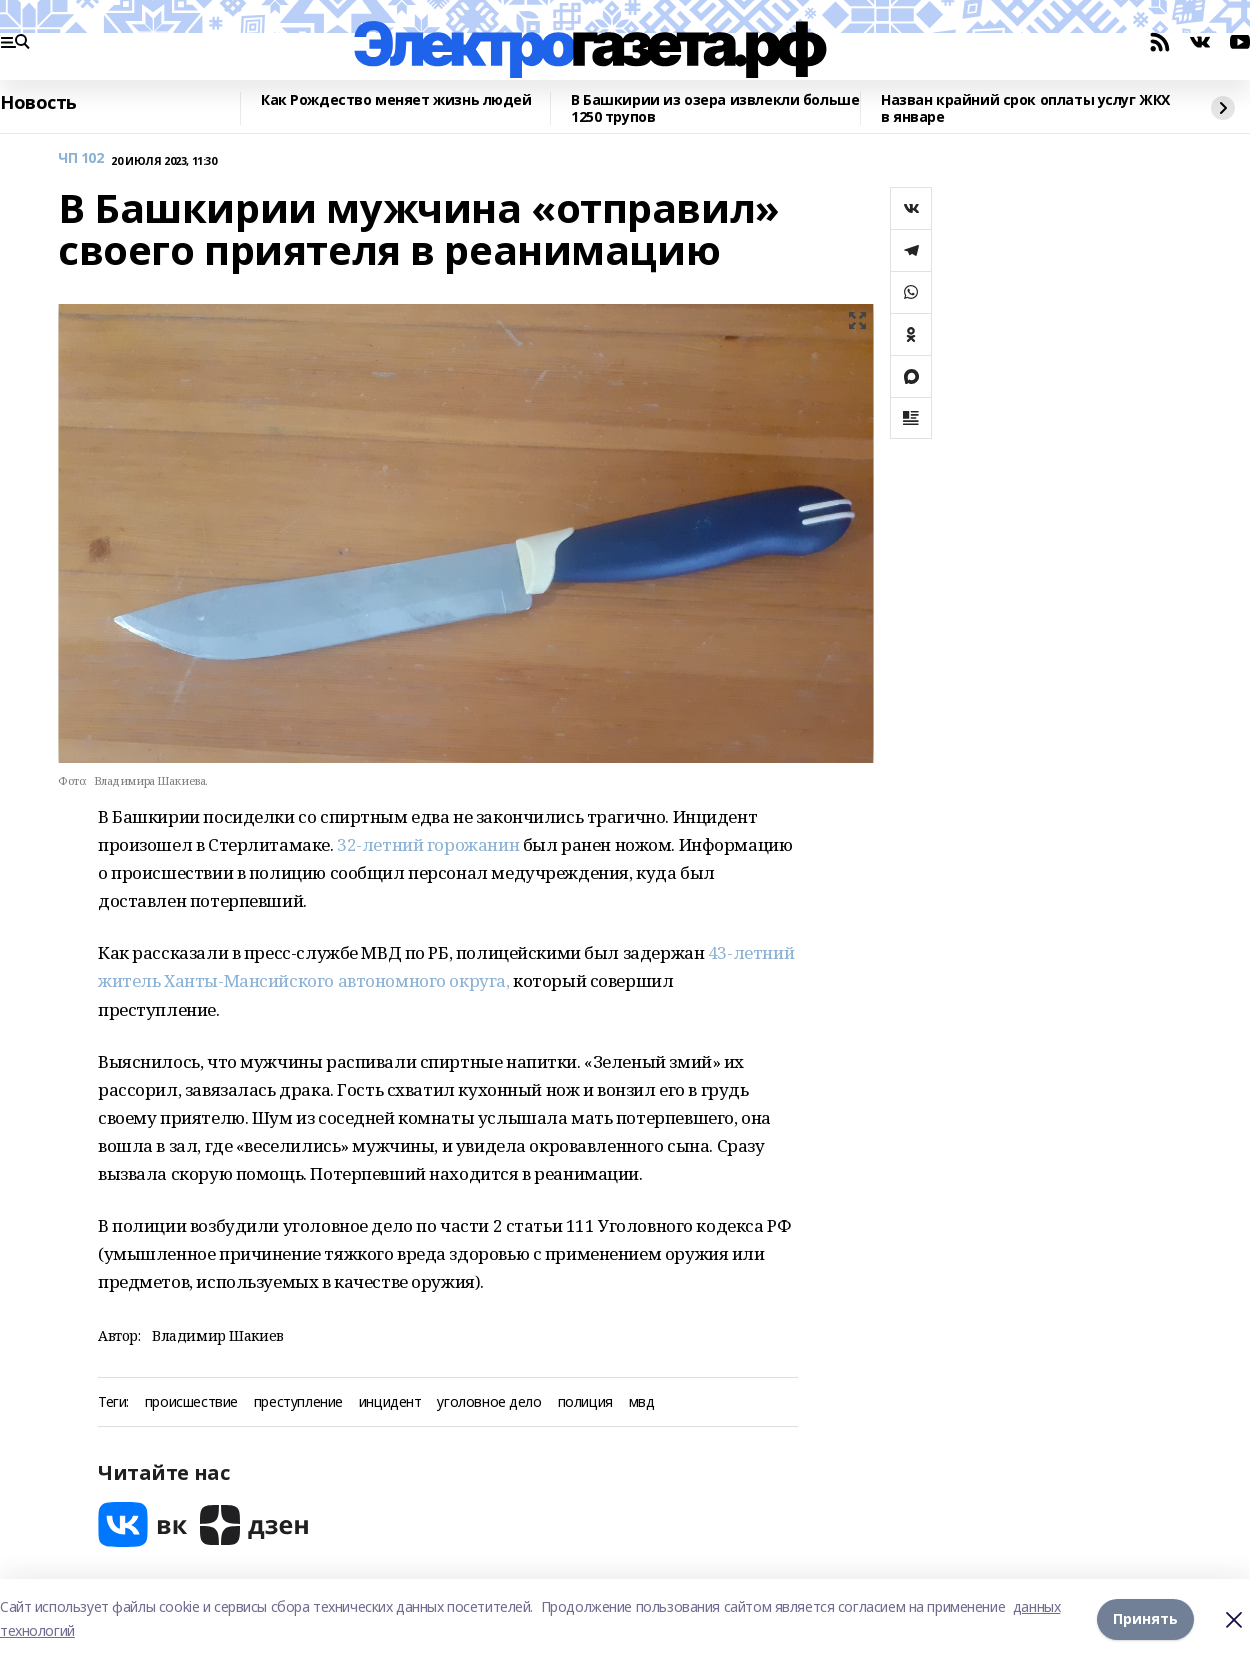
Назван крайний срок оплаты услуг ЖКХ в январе (1025, 108)
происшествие (191, 1402)
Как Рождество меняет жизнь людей (396, 100)
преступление (298, 1402)
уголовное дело (489, 1402)
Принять (1145, 1618)
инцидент (390, 1402)
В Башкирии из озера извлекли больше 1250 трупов (715, 108)
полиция (585, 1402)
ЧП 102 (80, 158)
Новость (38, 103)
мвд (642, 1402)
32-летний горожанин (428, 844)
